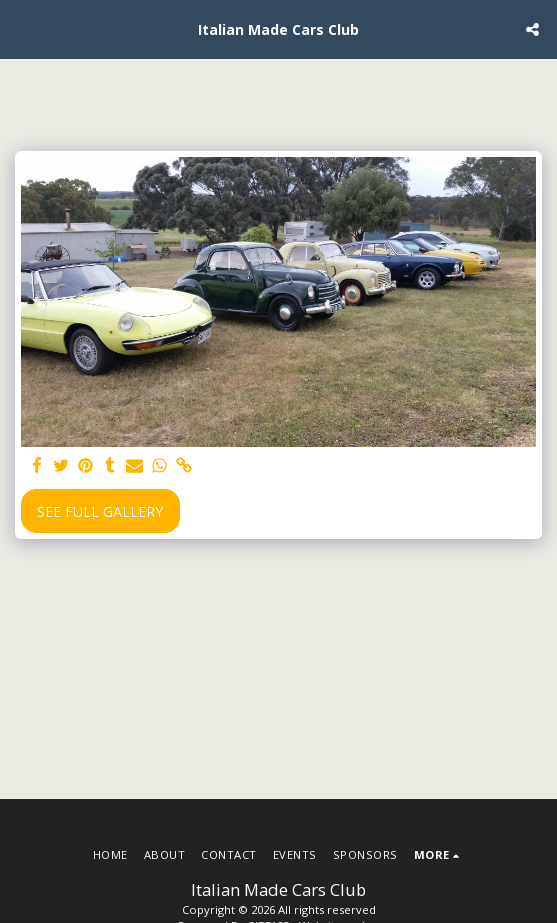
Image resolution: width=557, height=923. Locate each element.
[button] (22, 28)
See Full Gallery (100, 511)
